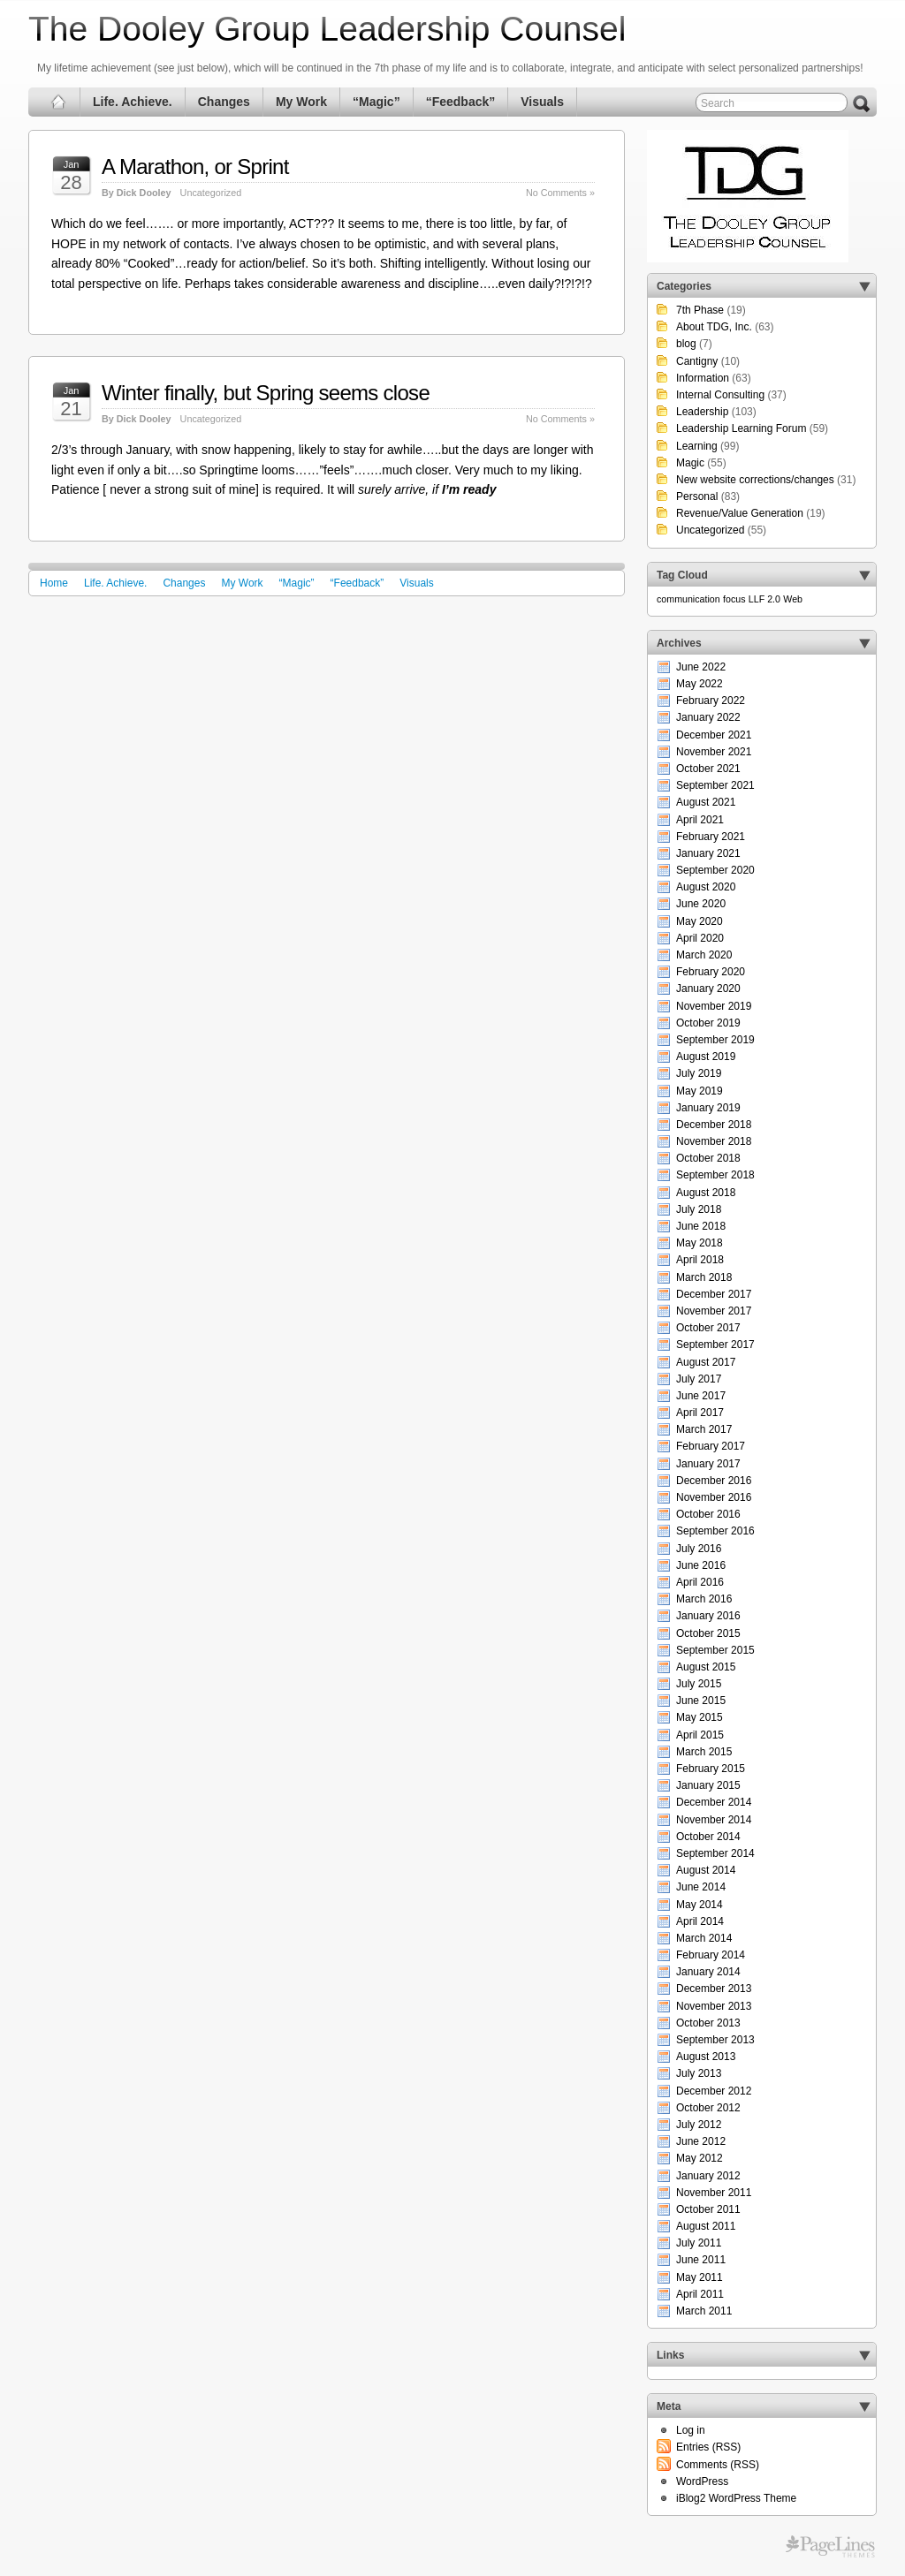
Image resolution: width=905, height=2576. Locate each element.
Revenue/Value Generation (739, 513)
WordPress (702, 2481)
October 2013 (708, 2023)
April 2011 (700, 2294)
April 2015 (700, 1735)
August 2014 (705, 1870)
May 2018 (699, 1243)
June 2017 (701, 1396)
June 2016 (701, 1565)
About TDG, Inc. (714, 327)
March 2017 (704, 1429)
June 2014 (701, 1887)
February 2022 (710, 700)
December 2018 (713, 1124)
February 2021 (710, 836)
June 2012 (701, 2141)
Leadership (702, 411)
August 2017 (705, 1362)
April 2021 (700, 820)
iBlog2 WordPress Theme (736, 2498)
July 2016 (698, 1548)
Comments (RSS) (717, 2465)
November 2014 (713, 1820)
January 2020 (708, 988)
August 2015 (705, 1667)
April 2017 (700, 1412)
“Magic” (376, 102)
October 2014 (708, 1836)
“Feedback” (461, 102)
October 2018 (708, 1158)
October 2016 (708, 1514)
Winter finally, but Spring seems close (266, 393)
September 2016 (715, 1531)
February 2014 (710, 1955)
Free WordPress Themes (830, 2547)
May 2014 (699, 1904)
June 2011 (701, 2260)
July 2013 (698, 2073)
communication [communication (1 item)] (688, 599)
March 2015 (704, 1752)
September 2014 (715, 1853)
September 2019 (715, 1040)
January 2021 (708, 853)
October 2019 (708, 1023)
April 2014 (700, 1921)
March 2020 (704, 955)
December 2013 (713, 1988)
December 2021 (713, 735)
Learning (697, 446)
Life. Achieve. (132, 102)
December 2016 (713, 1480)
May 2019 (699, 1091)
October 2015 (708, 1633)
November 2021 (713, 752)
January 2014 (708, 1972)
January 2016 (708, 1616)
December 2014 (713, 1802)
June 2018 (701, 1226)
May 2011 (699, 2277)
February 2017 (710, 1446)
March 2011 (704, 2311)
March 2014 (704, 1938)
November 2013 (713, 2006)
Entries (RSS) (708, 2447)
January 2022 (708, 717)
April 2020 (700, 938)
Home (54, 583)
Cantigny (697, 361)
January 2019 (708, 1108)
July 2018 (698, 1209)
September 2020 (715, 870)
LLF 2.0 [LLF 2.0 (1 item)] (764, 599)
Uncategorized (211, 192)
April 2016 (700, 1582)
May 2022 (699, 684)
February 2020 (710, 972)
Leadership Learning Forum (741, 428)
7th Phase (700, 310)
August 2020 (705, 887)
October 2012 (708, 2108)
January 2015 (708, 1785)
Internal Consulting (720, 395)
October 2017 (708, 1328)
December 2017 (713, 1294)
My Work (301, 102)
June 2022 (701, 667)
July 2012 (698, 2124)
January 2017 (708, 1464)
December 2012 (713, 2091)
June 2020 (701, 904)
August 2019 (705, 1056)
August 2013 (705, 2056)
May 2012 (699, 2158)
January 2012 (708, 2176)
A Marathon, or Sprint (195, 166)
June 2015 (701, 1700)
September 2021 (715, 785)
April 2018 (700, 1260)
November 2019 (713, 1006)
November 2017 (713, 1311)
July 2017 (698, 1379)
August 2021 (705, 802)
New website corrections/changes (755, 480)
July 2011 (698, 2243)
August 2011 (705, 2226)
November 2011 (713, 2192)
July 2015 (698, 1684)
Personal (697, 496)
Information (702, 378)
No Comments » (560, 192)
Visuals (542, 102)
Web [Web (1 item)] (792, 599)
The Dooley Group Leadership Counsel (327, 29)
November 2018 (713, 1141)
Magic (690, 463)
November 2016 (713, 1497)
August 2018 (705, 1192)
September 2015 (715, 1650)
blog (686, 343)
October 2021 (708, 768)
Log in (690, 2430)
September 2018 (715, 1175)
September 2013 (715, 2040)
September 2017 (715, 1344)
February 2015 (710, 1768)
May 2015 (699, 1717)
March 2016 (704, 1599)
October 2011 (708, 2209)
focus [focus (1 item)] (734, 599)
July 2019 (698, 1073)
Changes (224, 102)
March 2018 (704, 1277)
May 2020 (699, 921)
